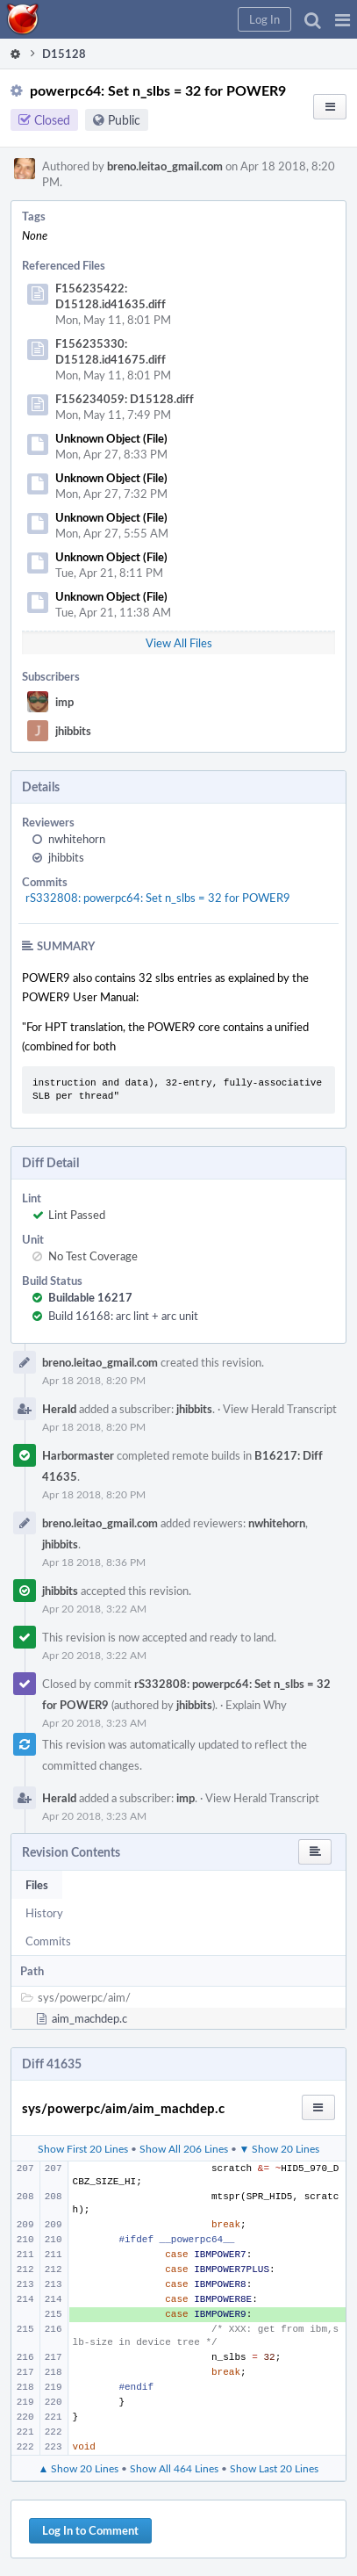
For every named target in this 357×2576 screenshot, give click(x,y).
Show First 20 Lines (83, 2148)
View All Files (179, 643)
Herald (59, 1409)
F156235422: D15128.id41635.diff (110, 296)
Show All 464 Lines (174, 2468)
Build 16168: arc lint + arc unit (123, 1316)
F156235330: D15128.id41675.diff (110, 351)
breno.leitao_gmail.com (165, 166)
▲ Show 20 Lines (79, 2468)
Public (124, 120)
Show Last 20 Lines (274, 2468)
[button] (342, 19)
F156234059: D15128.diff (124, 399)
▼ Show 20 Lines (279, 2148)
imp (64, 702)
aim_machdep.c (89, 2018)
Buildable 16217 (90, 1297)
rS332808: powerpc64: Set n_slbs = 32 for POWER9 (157, 898)
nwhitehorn (76, 839)
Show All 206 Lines (183, 2148)
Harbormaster (78, 1455)
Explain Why (256, 1705)
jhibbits (73, 731)
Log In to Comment (90, 2530)
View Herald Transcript (280, 1409)
